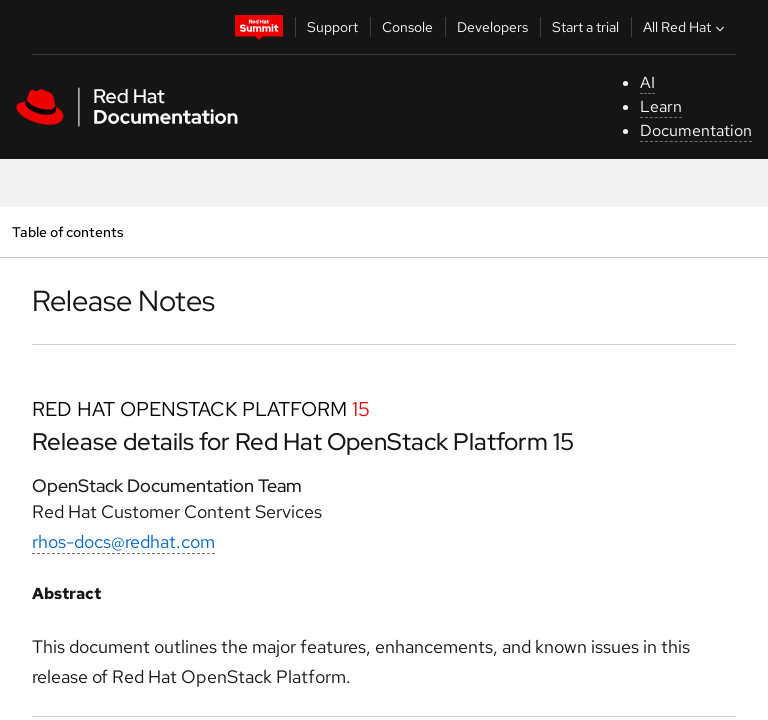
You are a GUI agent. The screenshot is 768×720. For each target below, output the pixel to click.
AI (647, 82)
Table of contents (67, 231)
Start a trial (585, 27)
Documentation (696, 130)
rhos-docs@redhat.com (123, 541)
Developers (492, 27)
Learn (661, 106)
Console (407, 27)
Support (332, 27)
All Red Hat (686, 27)
